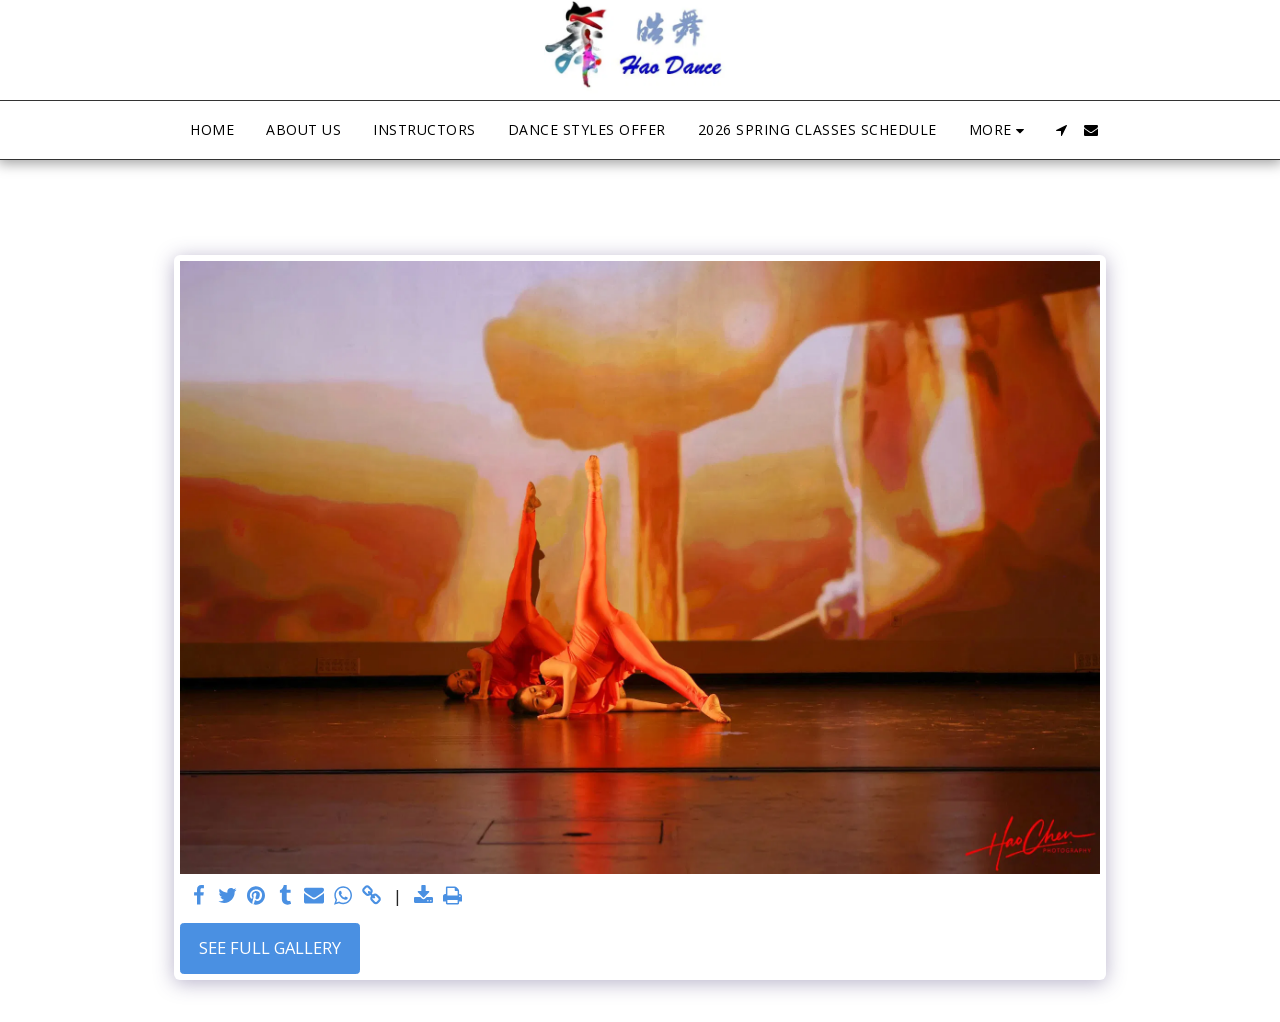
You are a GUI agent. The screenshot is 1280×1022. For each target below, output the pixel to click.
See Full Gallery (270, 947)
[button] (1061, 130)
